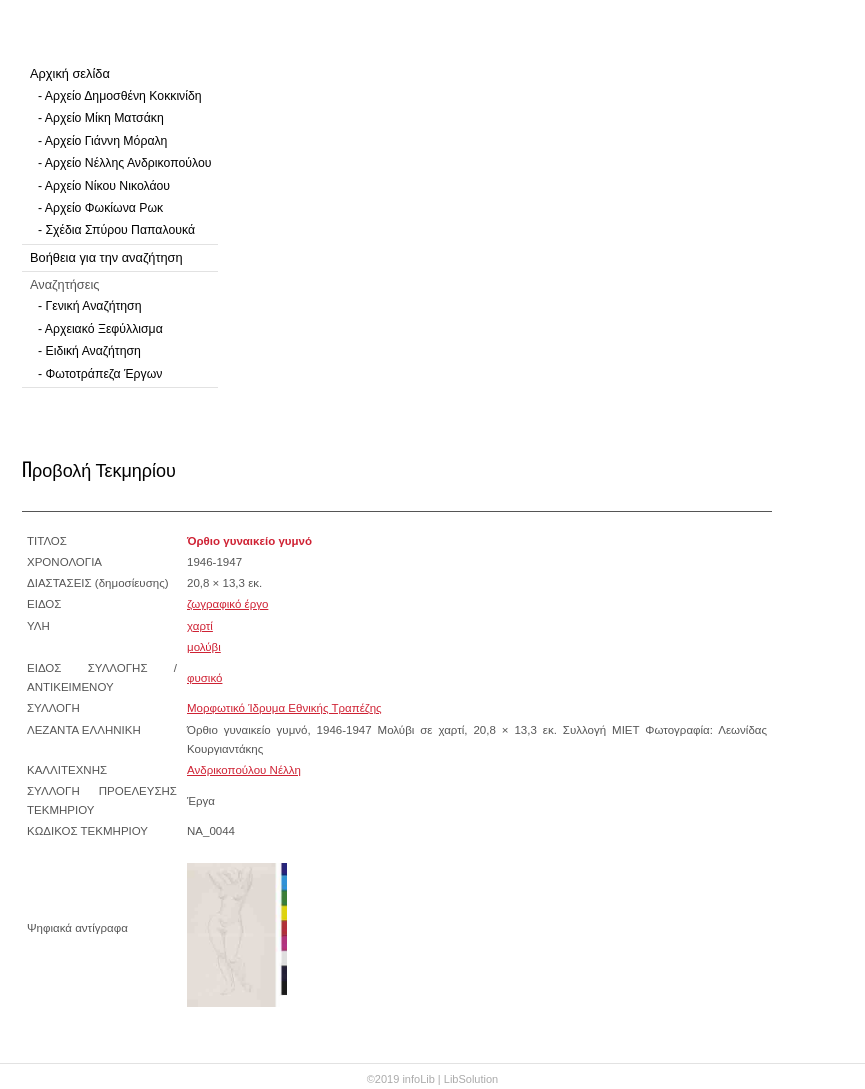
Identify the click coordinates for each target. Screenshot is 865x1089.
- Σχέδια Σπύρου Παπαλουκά (116, 230)
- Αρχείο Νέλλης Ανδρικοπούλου (124, 163)
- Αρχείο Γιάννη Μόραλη (102, 141)
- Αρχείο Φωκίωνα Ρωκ (100, 208)
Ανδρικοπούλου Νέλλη (244, 770)
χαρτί (200, 626)
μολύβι (204, 647)
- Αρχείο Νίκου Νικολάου (104, 186)
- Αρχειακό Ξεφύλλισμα (100, 329)
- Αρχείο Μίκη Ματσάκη (101, 118)
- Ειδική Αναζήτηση (89, 351)
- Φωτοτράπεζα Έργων (100, 374)
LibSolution (471, 1079)
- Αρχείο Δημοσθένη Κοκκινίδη (120, 96)
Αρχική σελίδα (70, 73)
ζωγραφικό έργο (227, 604)
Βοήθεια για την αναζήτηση (106, 257)
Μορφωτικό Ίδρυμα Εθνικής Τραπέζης (284, 708)
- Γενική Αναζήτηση (90, 306)
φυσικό (204, 678)
